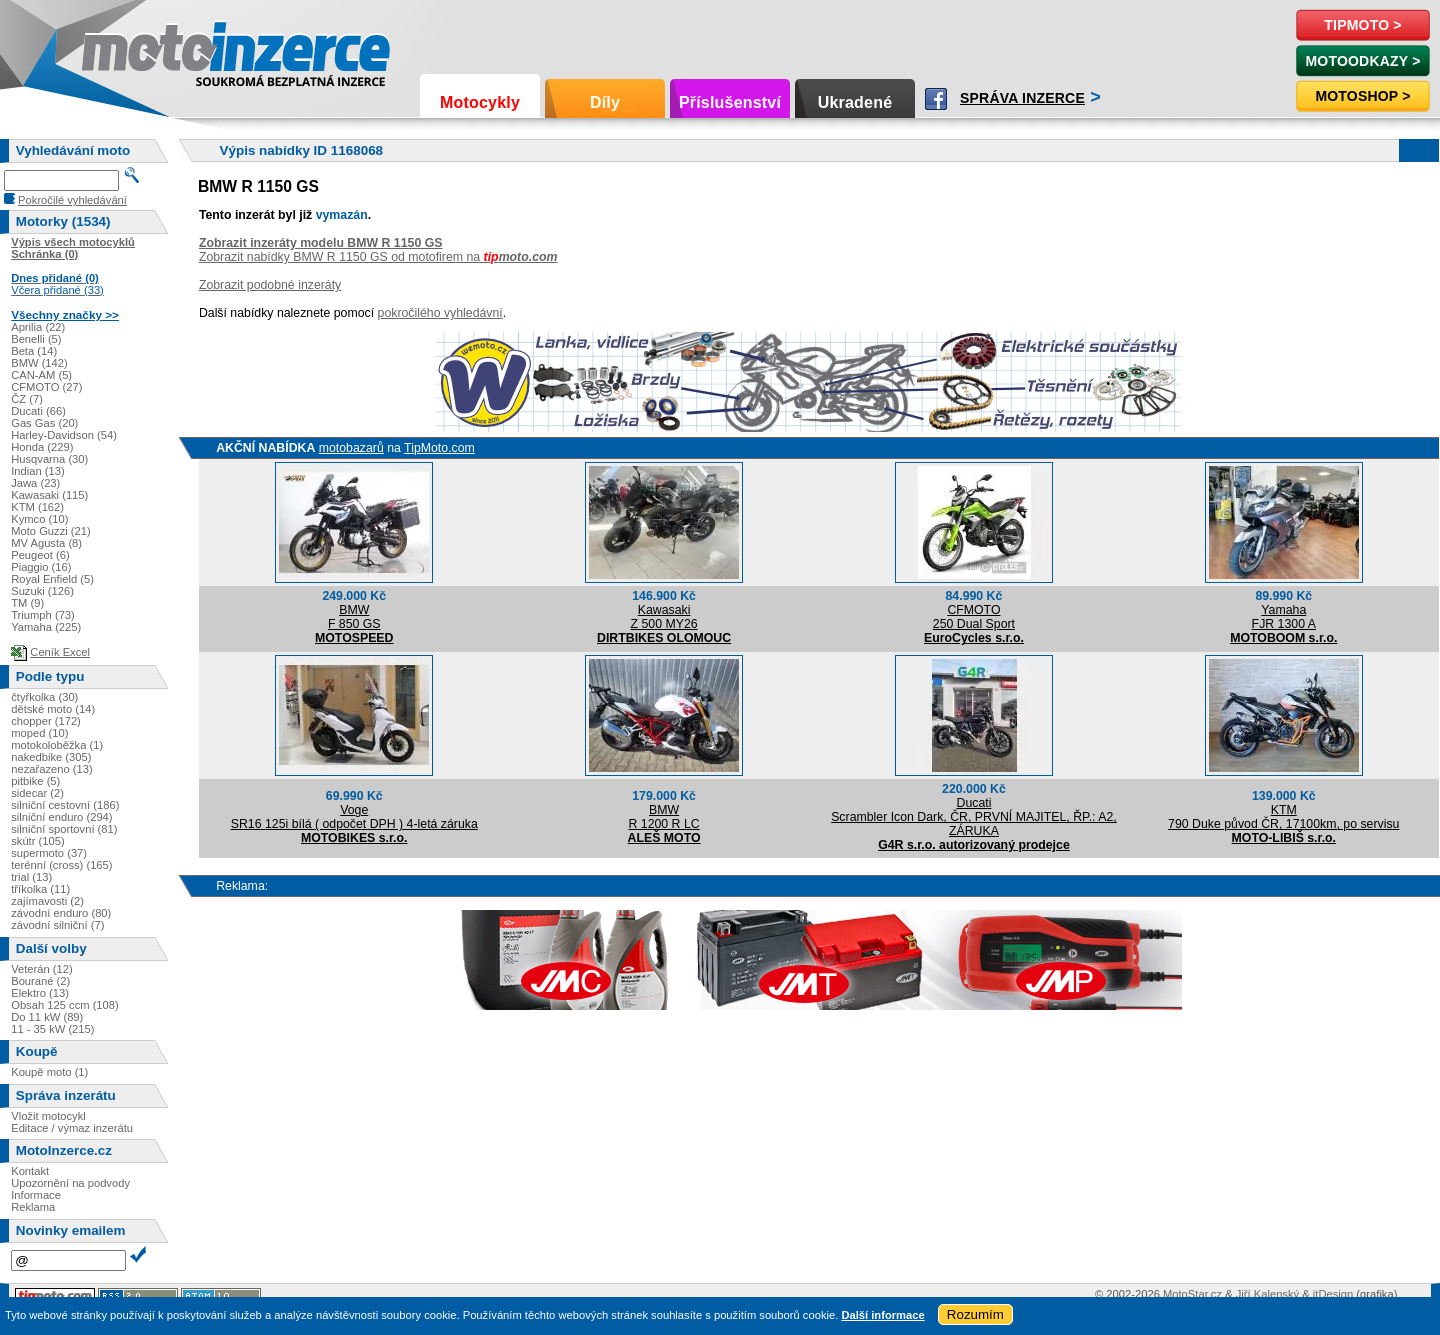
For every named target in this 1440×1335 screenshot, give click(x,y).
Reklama (33, 1207)
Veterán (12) (42, 969)
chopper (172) (46, 721)
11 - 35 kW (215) (52, 1029)
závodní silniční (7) (57, 925)
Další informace (882, 1315)
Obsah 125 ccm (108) (65, 1005)
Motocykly (480, 102)
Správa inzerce (1022, 98)
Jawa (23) (35, 483)
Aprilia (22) (38, 327)
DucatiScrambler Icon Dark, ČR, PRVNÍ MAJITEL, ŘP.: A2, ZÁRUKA (974, 817)
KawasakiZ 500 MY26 (664, 617)
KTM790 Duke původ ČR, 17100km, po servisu (1283, 817)
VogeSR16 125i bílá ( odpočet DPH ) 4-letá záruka (354, 817)
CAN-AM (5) (41, 375)
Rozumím (975, 1314)
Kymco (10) (39, 519)
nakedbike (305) (51, 757)
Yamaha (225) (46, 627)
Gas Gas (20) (44, 423)
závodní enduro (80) (61, 913)
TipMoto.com (439, 448)
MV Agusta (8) (46, 543)
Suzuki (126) (42, 591)
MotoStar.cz (1192, 1294)
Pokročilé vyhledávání (72, 200)
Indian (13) (38, 471)
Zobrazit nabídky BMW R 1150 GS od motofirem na (378, 257)
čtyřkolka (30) (44, 697)
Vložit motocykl (48, 1116)
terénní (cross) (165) (61, 865)
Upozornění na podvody (70, 1183)
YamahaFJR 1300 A (1284, 617)
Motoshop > (1362, 96)
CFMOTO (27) (46, 387)
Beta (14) (34, 351)
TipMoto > (1362, 25)
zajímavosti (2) (47, 901)
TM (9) (27, 603)
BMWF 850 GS (354, 617)
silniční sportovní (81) (64, 829)
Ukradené (855, 102)
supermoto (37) (49, 853)
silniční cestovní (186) (65, 805)
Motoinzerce (124, 49)
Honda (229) (42, 447)
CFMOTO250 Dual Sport (974, 617)
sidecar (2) (37, 793)
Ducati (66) (38, 411)
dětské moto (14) (53, 709)
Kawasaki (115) (49, 495)
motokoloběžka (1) (57, 745)
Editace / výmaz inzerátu (72, 1128)
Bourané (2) (40, 981)
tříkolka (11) (40, 889)
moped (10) (39, 733)
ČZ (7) (27, 399)
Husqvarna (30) (49, 459)
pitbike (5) (35, 781)
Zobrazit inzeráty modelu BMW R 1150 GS (321, 243)
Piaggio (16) (41, 567)
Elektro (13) (40, 993)
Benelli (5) (36, 339)
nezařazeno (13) (51, 769)
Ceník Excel (60, 652)
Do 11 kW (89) (47, 1017)
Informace (36, 1195)
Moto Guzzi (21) (51, 531)
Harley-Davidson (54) (64, 435)
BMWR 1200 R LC (664, 817)
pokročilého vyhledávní (440, 313)
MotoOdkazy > (1362, 61)
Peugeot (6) (40, 555)
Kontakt (30, 1171)
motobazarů (351, 448)
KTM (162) (37, 507)
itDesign (1333, 1294)
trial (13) (31, 877)
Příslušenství (730, 102)
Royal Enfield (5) (52, 579)
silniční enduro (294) (61, 817)
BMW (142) (39, 363)
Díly (605, 102)
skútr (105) (37, 841)
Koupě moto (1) (49, 1072)
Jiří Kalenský (1267, 1294)
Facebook (936, 99)
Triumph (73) (43, 615)
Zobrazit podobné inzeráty (270, 285)
